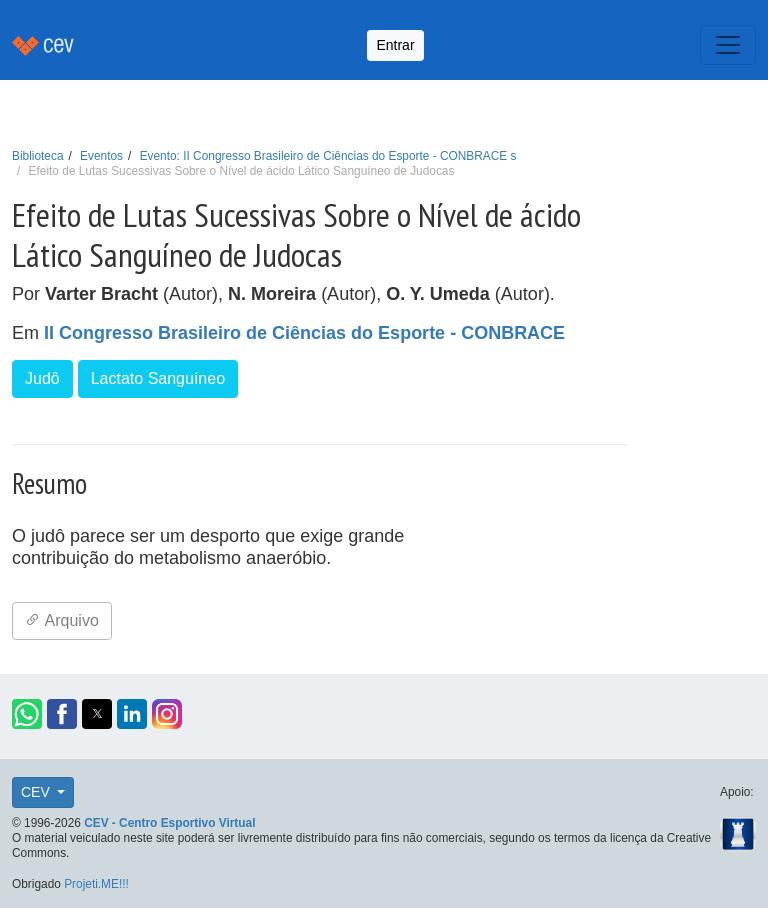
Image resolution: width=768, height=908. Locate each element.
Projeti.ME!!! (96, 884)
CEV (37, 792)
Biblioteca (38, 156)
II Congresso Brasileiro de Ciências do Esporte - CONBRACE (304, 333)
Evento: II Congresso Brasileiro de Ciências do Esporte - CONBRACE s (328, 156)
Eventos (101, 156)
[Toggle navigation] (728, 45)
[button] (27, 714)
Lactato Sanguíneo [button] (158, 378)
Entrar (395, 45)
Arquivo (62, 620)
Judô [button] (42, 378)
